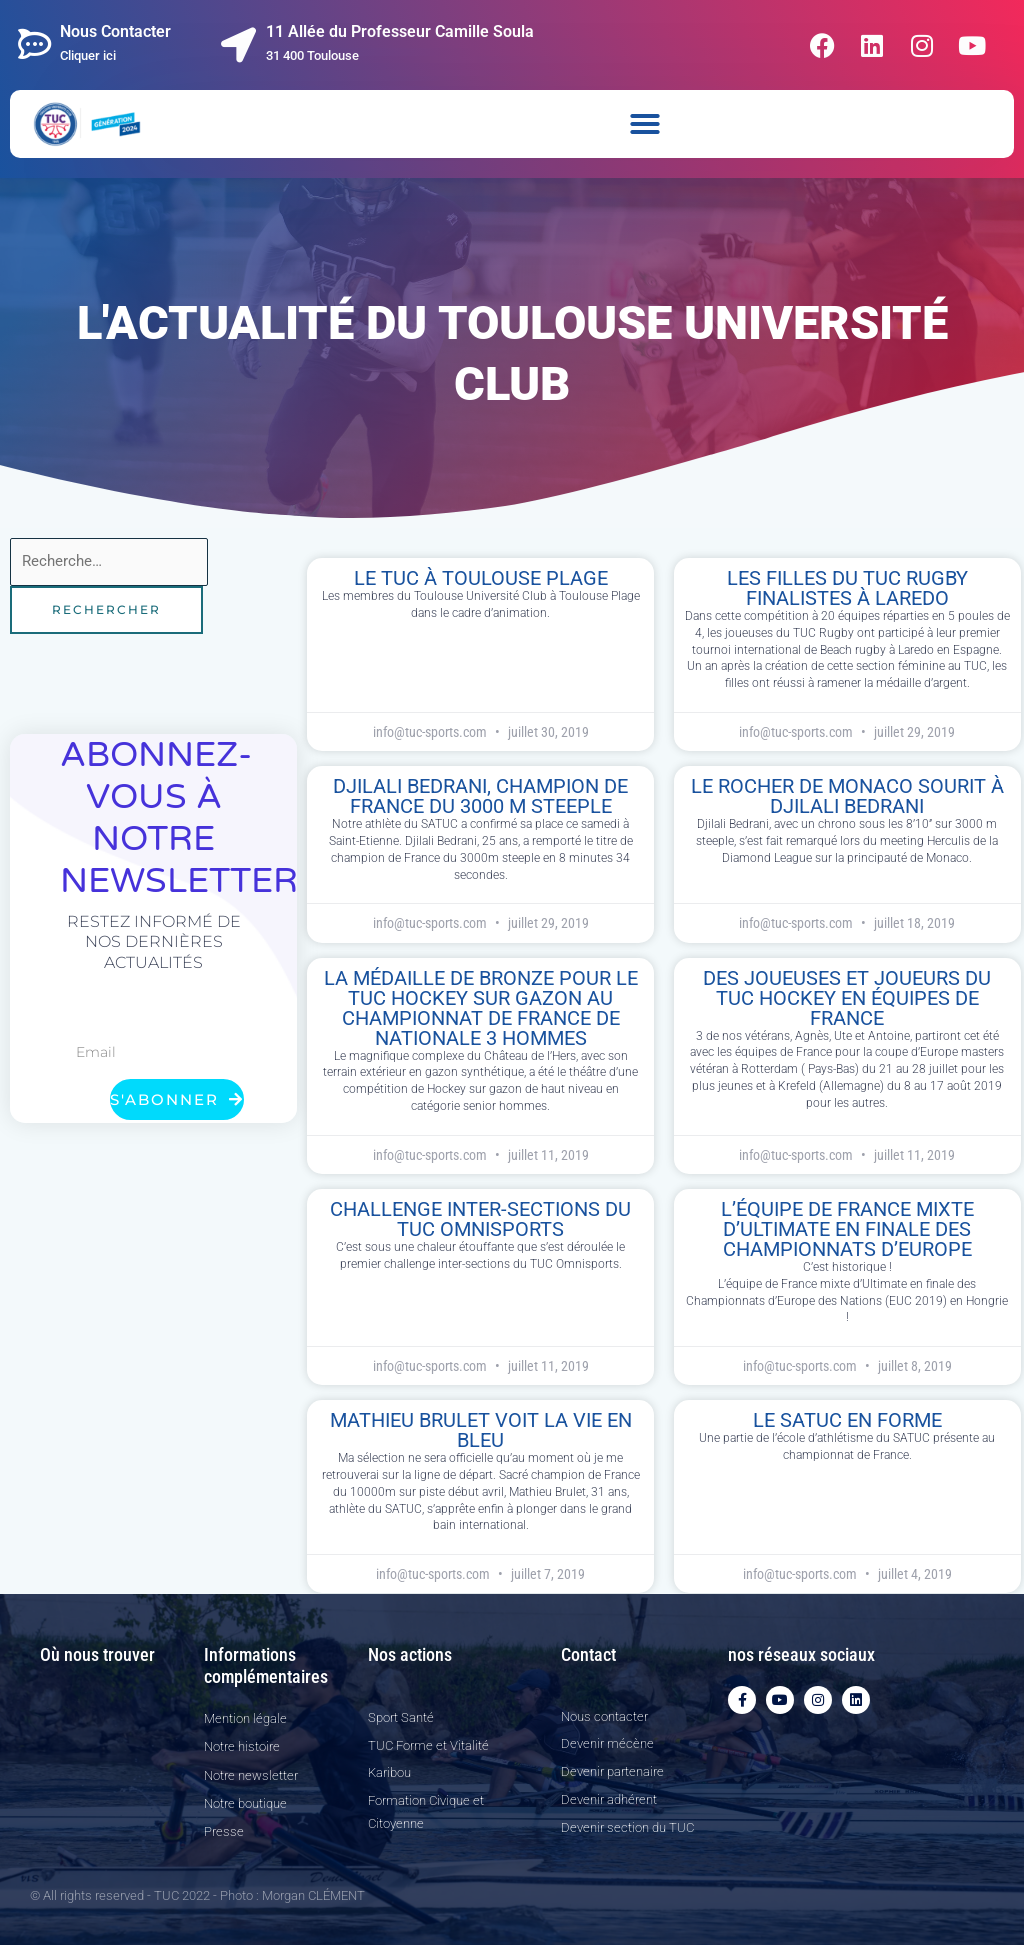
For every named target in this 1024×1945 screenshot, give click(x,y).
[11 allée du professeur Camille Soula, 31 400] (112, 1771)
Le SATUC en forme (847, 1420)
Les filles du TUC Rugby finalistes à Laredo (847, 588)
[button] (645, 124)
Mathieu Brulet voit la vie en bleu (481, 1430)
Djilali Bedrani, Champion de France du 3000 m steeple (480, 796)
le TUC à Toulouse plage (481, 578)
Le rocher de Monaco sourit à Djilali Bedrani (847, 796)
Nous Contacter (115, 31)
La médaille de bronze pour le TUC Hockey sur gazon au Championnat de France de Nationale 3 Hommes (481, 1008)
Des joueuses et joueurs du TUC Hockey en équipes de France (847, 998)
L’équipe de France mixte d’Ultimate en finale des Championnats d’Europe (847, 1229)
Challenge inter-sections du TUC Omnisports (480, 1219)
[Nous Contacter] (35, 44)
